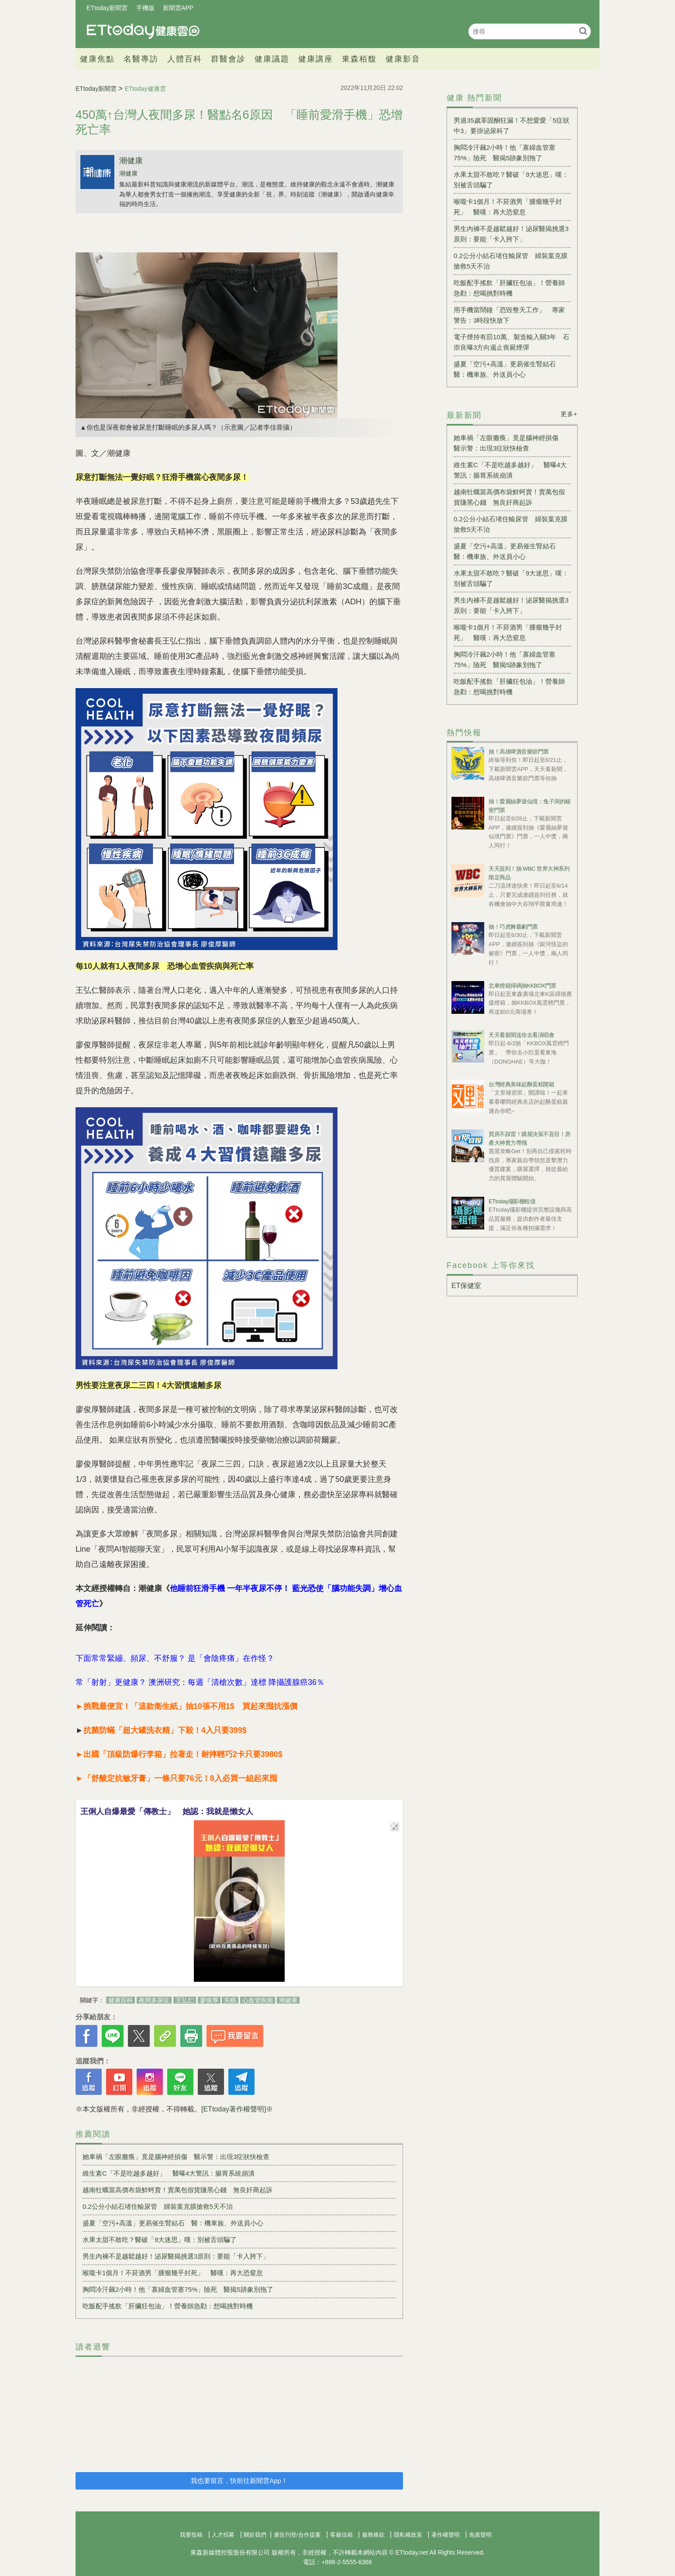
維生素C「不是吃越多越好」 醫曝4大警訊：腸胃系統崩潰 (169, 2173)
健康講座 (315, 59)
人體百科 (184, 59)
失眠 (230, 2000)
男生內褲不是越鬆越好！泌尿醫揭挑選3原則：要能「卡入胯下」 (176, 2256)
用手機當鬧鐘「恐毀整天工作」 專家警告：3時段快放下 (509, 315)
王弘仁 (185, 2000)
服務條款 (373, 2534)
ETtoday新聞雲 (106, 7)
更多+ (569, 413)
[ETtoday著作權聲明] (233, 2109)
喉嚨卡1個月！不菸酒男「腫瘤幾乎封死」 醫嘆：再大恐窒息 (173, 2272)
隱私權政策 (408, 2534)
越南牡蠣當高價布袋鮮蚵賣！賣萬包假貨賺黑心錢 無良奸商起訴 (177, 2190)
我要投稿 (191, 2534)
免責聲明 (480, 2534)
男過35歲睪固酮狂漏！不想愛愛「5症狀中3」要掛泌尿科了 (511, 125)
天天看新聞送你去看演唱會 (521, 1035)
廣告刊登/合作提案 (297, 2534)
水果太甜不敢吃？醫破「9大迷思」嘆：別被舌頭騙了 (160, 2239)
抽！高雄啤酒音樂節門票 (519, 751)
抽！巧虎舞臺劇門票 (513, 926)
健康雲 (143, 31)
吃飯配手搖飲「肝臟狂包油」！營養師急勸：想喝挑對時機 (168, 2306)
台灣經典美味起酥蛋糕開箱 (521, 1084)
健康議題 (272, 59)
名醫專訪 (141, 59)
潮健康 (131, 160)
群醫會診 (228, 59)
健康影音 (403, 59)
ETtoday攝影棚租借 (512, 1201)
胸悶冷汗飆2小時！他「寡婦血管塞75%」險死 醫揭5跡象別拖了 (178, 2289)
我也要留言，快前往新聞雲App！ (239, 2480)
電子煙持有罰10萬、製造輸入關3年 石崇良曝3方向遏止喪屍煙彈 (511, 342)
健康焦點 (97, 59)
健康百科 (120, 2000)
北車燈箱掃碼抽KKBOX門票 (522, 985)
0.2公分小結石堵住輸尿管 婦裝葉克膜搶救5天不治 (158, 2206)
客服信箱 (341, 2534)
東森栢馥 (359, 59)
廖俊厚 (209, 2000)
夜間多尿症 (154, 2000)
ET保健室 (466, 1285)
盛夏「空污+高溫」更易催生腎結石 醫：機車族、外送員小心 (173, 2223)
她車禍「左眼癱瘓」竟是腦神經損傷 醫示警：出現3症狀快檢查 (176, 2156)
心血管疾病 (257, 2000)
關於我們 (255, 2534)
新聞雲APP (178, 7)
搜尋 (583, 30)
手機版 (145, 7)
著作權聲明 (445, 2534)
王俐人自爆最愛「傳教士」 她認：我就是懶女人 (166, 1811)
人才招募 (223, 2534)
